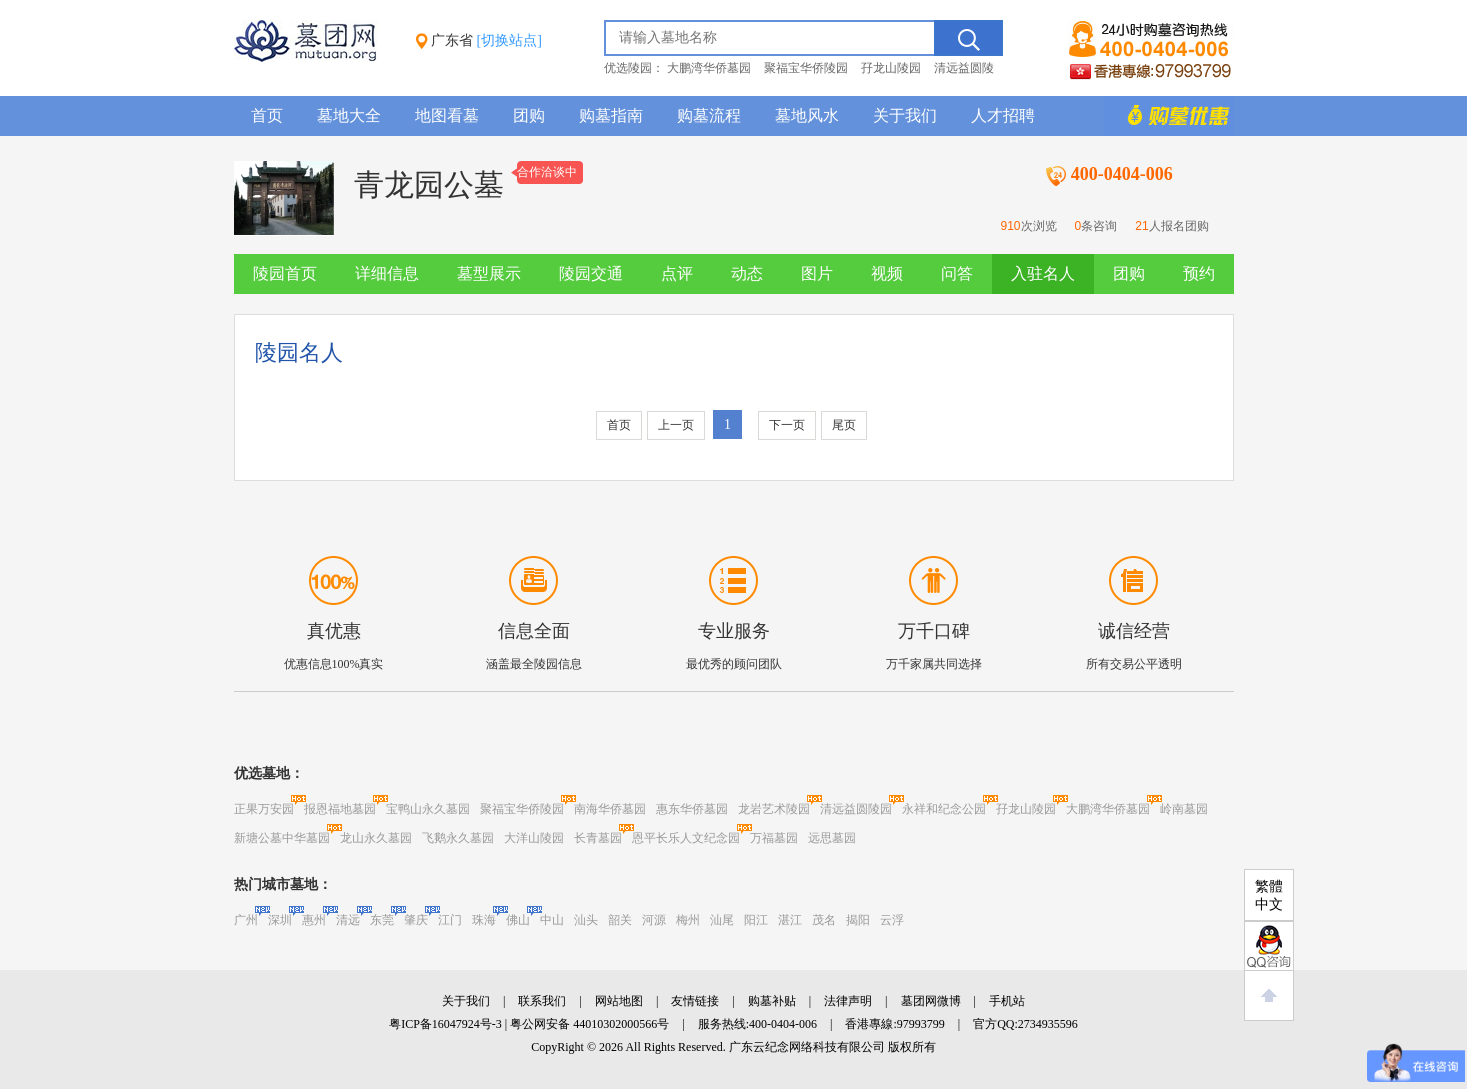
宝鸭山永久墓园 (428, 809)
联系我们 (542, 1001)
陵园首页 (285, 273)
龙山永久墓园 (376, 838)
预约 (1199, 273)
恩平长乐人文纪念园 (686, 838)
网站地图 (619, 1001)
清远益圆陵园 (856, 809)
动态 (747, 273)
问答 (957, 273)
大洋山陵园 (534, 838)
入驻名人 (1043, 273)
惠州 (314, 920)
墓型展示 (489, 273)
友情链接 (695, 1001)
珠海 (484, 920)
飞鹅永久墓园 (458, 838)
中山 (552, 920)
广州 (246, 920)
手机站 (1007, 1001)
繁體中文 (1269, 895)
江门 (450, 920)
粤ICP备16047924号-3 (445, 1024)
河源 (654, 920)
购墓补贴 (772, 1001)
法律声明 (848, 1001)
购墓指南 (611, 115)
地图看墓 (447, 115)
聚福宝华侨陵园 (806, 68)
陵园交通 (591, 273)
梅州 (688, 920)
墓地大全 (349, 115)
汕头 (586, 920)
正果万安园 (264, 809)
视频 (887, 273)
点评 (677, 273)
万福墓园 (774, 838)
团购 (529, 115)
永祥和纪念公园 (944, 809)
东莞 (382, 920)
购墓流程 (709, 115)
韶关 (620, 920)
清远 (348, 920)
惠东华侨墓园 (692, 809)
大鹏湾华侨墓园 (709, 68)
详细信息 (387, 273)
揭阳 (858, 920)
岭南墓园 (1184, 809)
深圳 (280, 920)
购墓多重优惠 (1169, 116)
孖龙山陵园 (891, 68)
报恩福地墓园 (340, 809)
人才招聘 (1003, 115)
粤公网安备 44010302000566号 (589, 1024)
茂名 (824, 920)
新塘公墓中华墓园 (282, 838)
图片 (817, 273)
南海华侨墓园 (610, 809)
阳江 (756, 920)
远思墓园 (832, 838)
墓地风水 (807, 115)
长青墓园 (598, 838)
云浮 (892, 920)
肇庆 (416, 920)
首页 (267, 115)
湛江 (790, 920)
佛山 (518, 920)
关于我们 (905, 115)
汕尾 (722, 920)
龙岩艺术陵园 (774, 809)
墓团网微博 (931, 1001)
